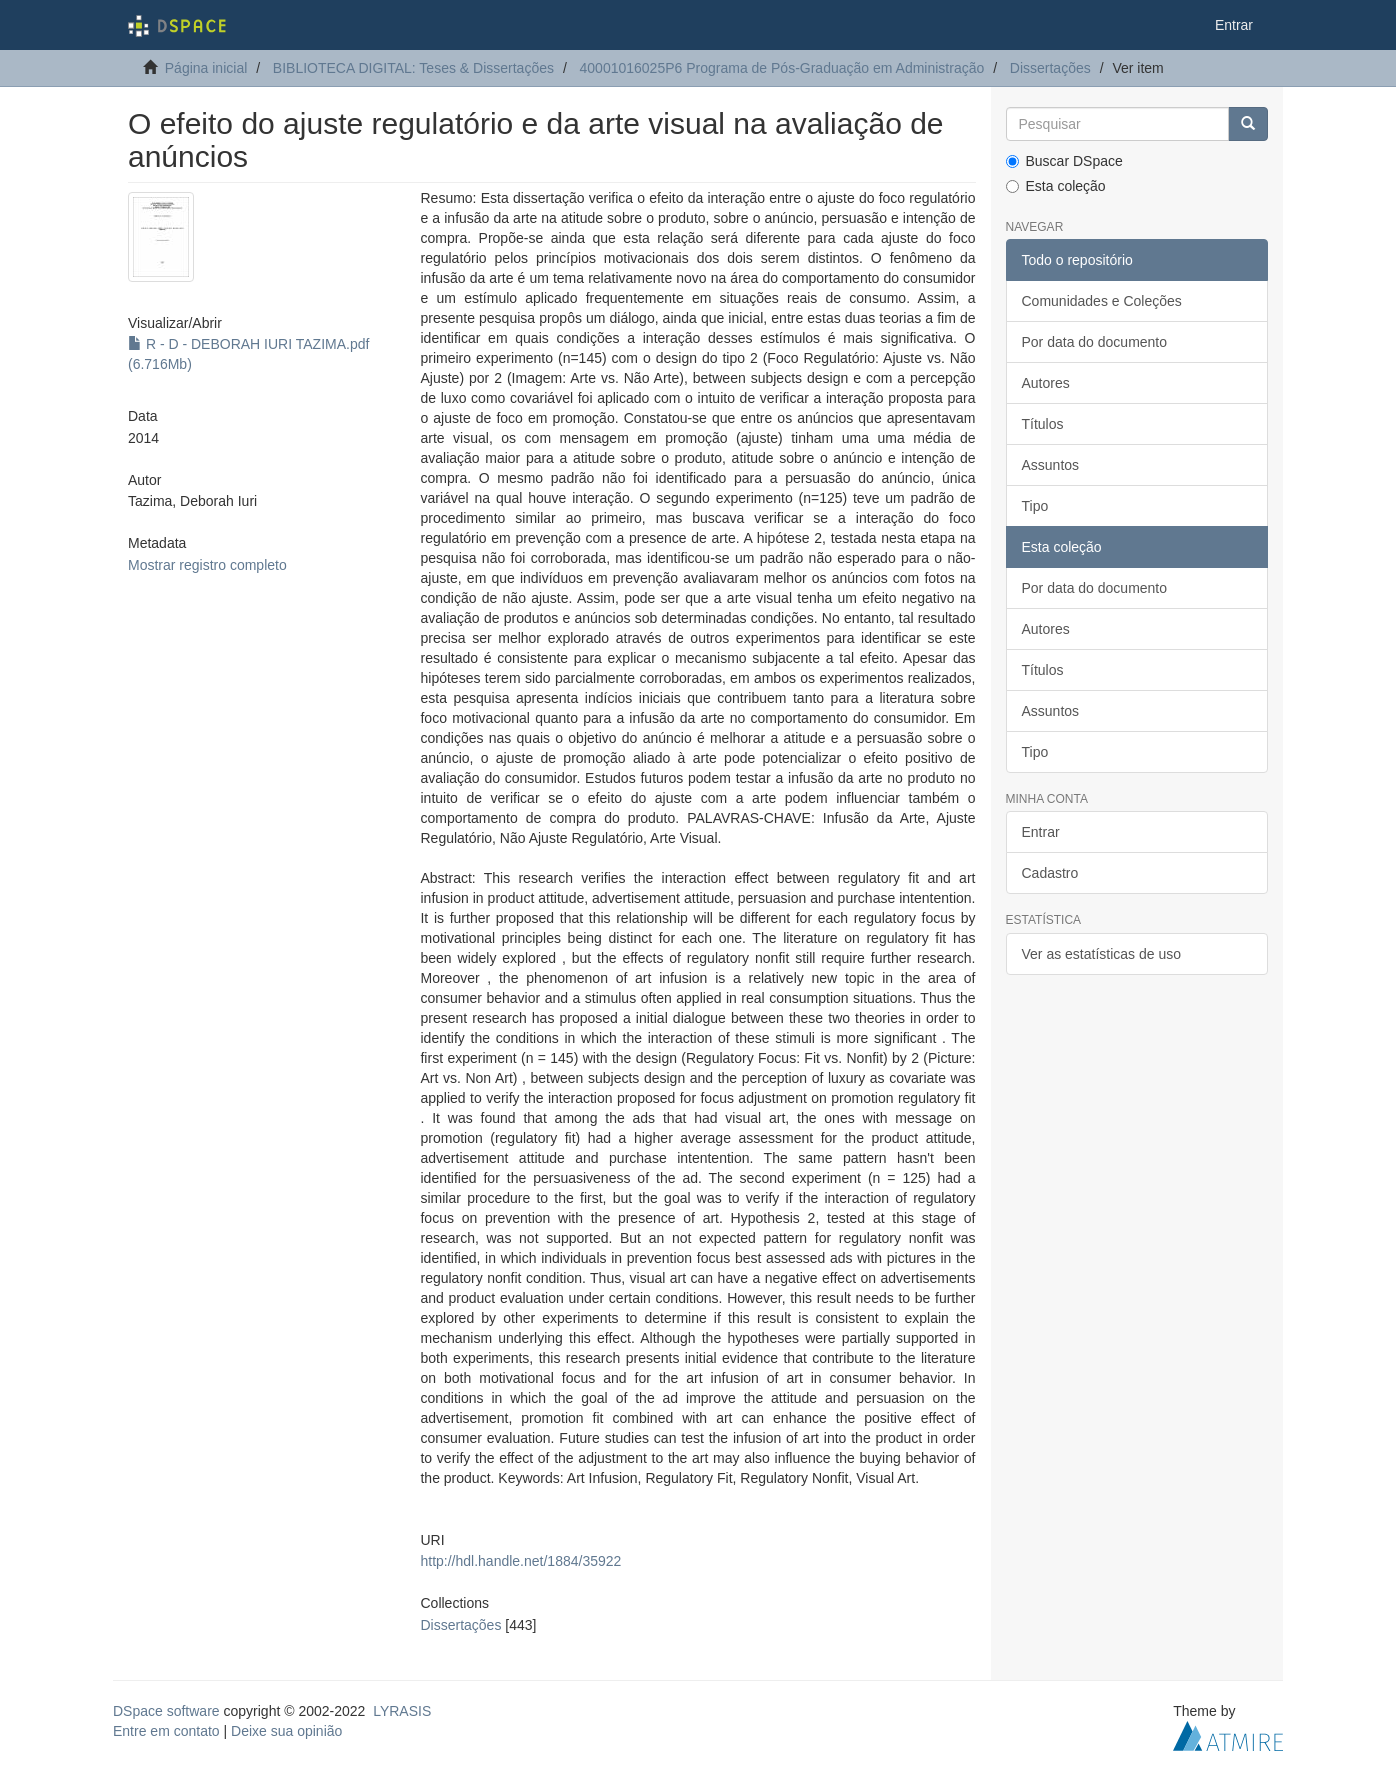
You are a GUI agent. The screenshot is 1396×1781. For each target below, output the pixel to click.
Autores (1046, 383)
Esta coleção (1056, 186)
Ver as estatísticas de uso (1102, 954)
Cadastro (1050, 873)
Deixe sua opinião (286, 1731)
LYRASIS (402, 1711)
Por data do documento (1095, 342)
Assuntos (1051, 465)
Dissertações (1050, 68)
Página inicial (206, 68)
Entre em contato (166, 1731)
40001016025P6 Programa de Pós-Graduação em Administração (782, 68)
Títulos (1043, 424)
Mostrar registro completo (207, 565)
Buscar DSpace (1064, 161)
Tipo (1035, 506)
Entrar (1041, 832)
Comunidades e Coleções (1102, 301)
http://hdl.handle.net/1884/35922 (520, 1561)
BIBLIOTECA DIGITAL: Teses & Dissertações (413, 68)
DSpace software (166, 1711)
